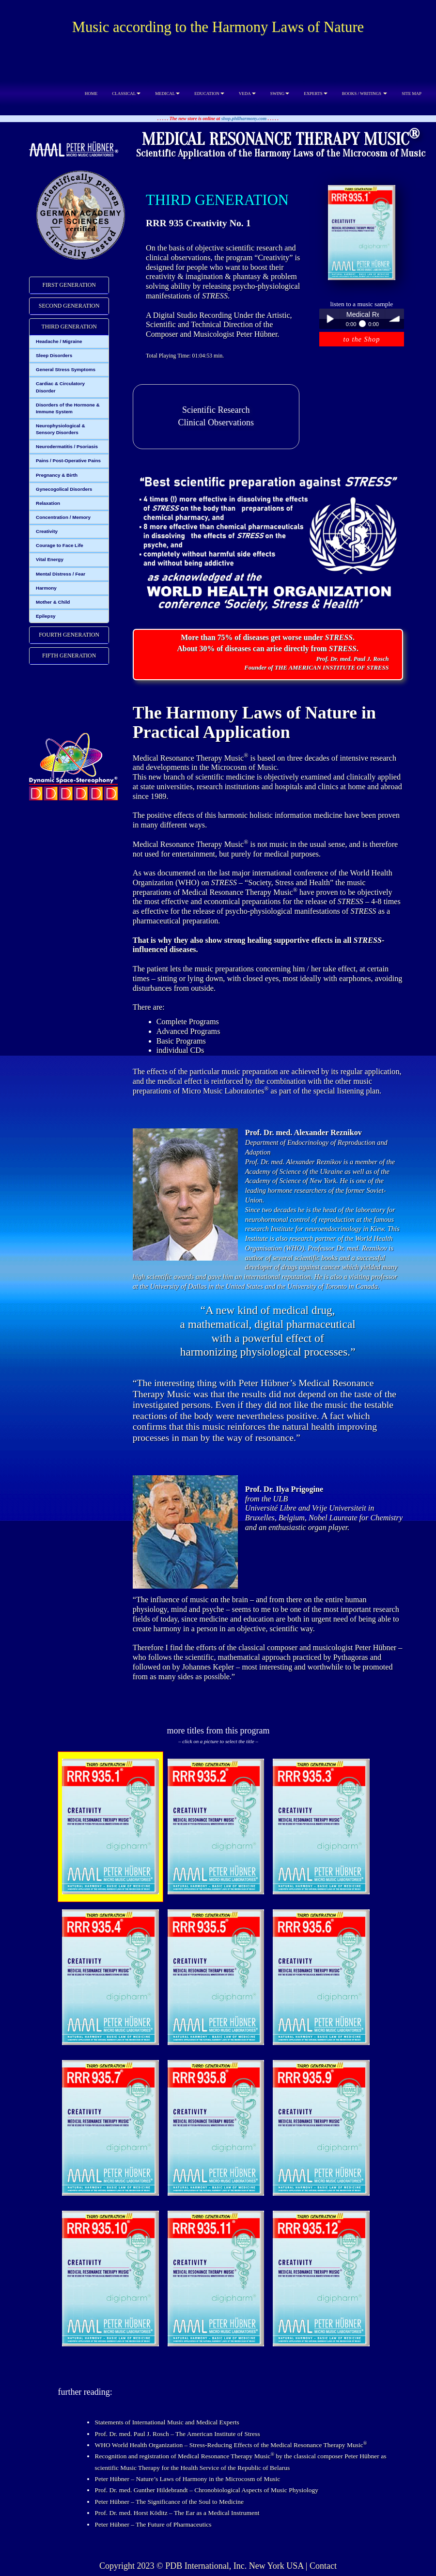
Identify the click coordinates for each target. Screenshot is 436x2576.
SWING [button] (280, 93)
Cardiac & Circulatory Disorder (60, 387)
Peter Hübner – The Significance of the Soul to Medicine (169, 2501)
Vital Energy (49, 559)
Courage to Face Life (59, 545)
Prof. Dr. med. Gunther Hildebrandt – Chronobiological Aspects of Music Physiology (206, 2490)
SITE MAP (411, 93)
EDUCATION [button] (209, 93)
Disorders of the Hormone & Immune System (68, 408)
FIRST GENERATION (69, 284)
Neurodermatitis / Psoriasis (67, 446)
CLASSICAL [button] (126, 93)
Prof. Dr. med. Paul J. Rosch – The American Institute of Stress (177, 2433)
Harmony (46, 588)
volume (395, 319)
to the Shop (361, 339)
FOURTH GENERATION (69, 634)
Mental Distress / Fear (60, 574)
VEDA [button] (247, 93)
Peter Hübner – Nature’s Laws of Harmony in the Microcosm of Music (187, 2478)
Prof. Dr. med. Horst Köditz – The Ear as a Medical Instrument (176, 2512)
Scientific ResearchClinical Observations (216, 416)
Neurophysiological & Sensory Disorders (60, 429)
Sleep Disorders (54, 355)
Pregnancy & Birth (57, 475)
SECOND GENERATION (69, 305)
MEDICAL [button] (167, 93)
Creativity (47, 531)
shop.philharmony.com (243, 118)
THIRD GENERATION (68, 326)
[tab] (69, 285)
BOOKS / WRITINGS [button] (365, 93)
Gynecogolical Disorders (64, 489)
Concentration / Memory (63, 517)
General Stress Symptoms (65, 369)
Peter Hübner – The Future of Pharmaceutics (152, 2524)
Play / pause (329, 319)
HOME (91, 93)
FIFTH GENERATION (69, 655)
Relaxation (48, 503)
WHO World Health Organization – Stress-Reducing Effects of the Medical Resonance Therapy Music (230, 2445)
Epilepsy (46, 616)
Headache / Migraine (59, 341)
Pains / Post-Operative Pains (68, 460)
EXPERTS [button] (315, 93)
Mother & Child (53, 602)
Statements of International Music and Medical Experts (166, 2422)
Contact (323, 2566)
